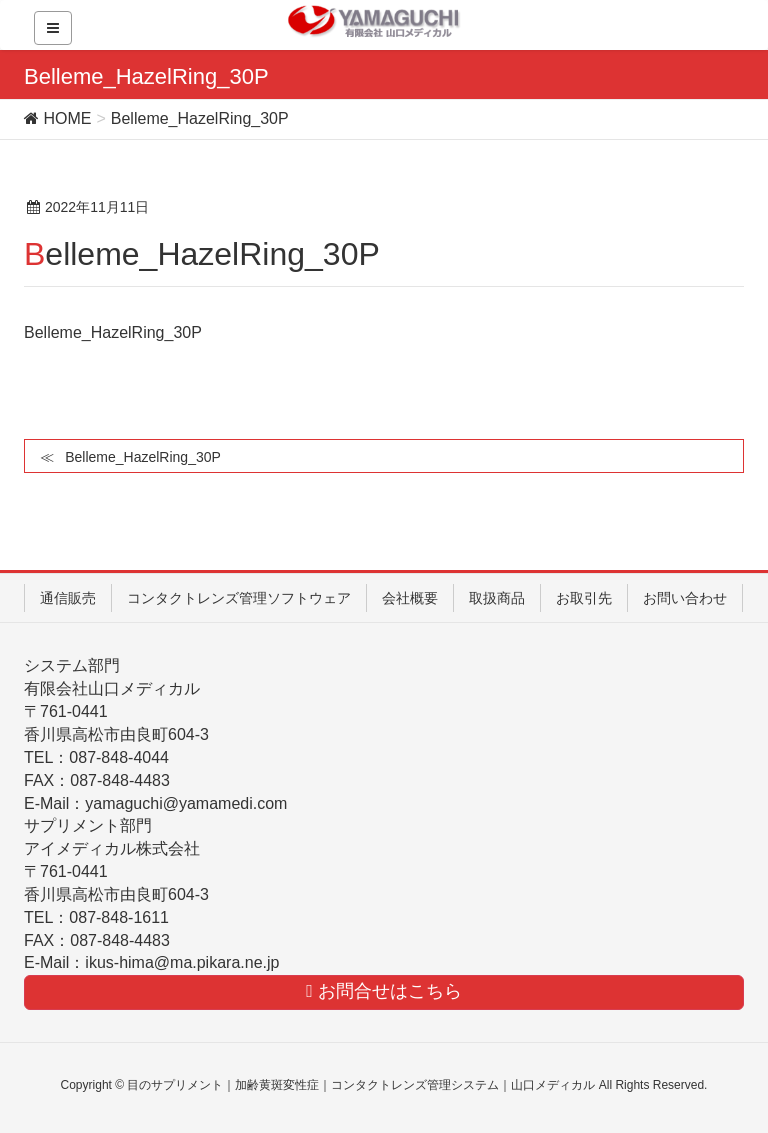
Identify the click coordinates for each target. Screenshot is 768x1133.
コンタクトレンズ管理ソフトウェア (239, 598)
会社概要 (410, 598)
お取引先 (584, 598)
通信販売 (68, 598)
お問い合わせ (685, 598)
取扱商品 (497, 598)
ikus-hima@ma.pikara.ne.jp (182, 962)
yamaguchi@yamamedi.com (186, 803)
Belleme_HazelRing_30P (113, 332)
